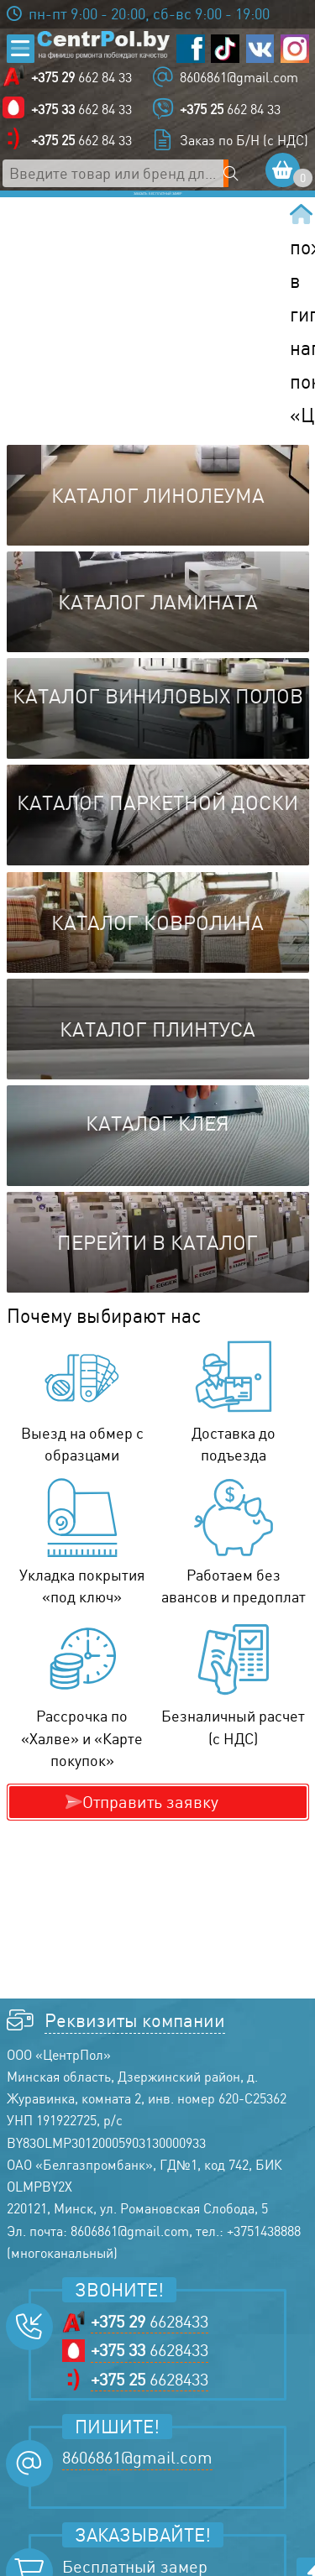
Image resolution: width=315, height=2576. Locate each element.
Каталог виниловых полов (158, 730)
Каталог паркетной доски (157, 836)
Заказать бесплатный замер (158, 213)
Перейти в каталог (157, 1276)
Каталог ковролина (157, 956)
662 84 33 (84, 80)
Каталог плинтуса (157, 1063)
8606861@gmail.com (239, 80)
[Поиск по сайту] (241, 176)
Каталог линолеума (158, 529)
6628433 (149, 2354)
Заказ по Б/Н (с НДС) (244, 143)
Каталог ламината (158, 636)
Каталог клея (157, 1157)
